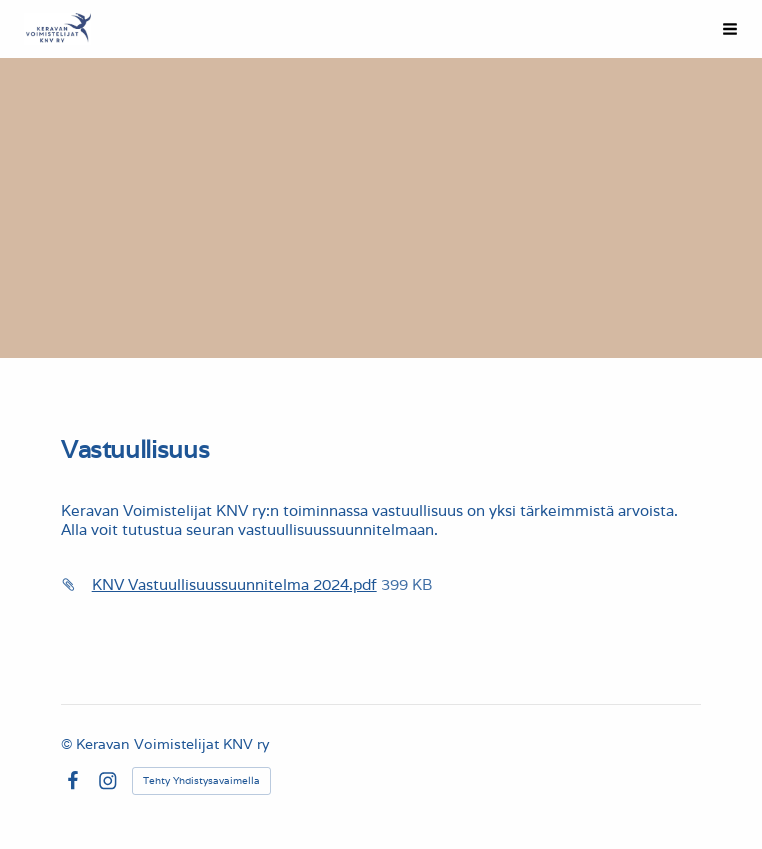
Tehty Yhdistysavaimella (201, 780)
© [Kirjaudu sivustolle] (68, 744)
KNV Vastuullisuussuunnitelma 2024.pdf (234, 584)
